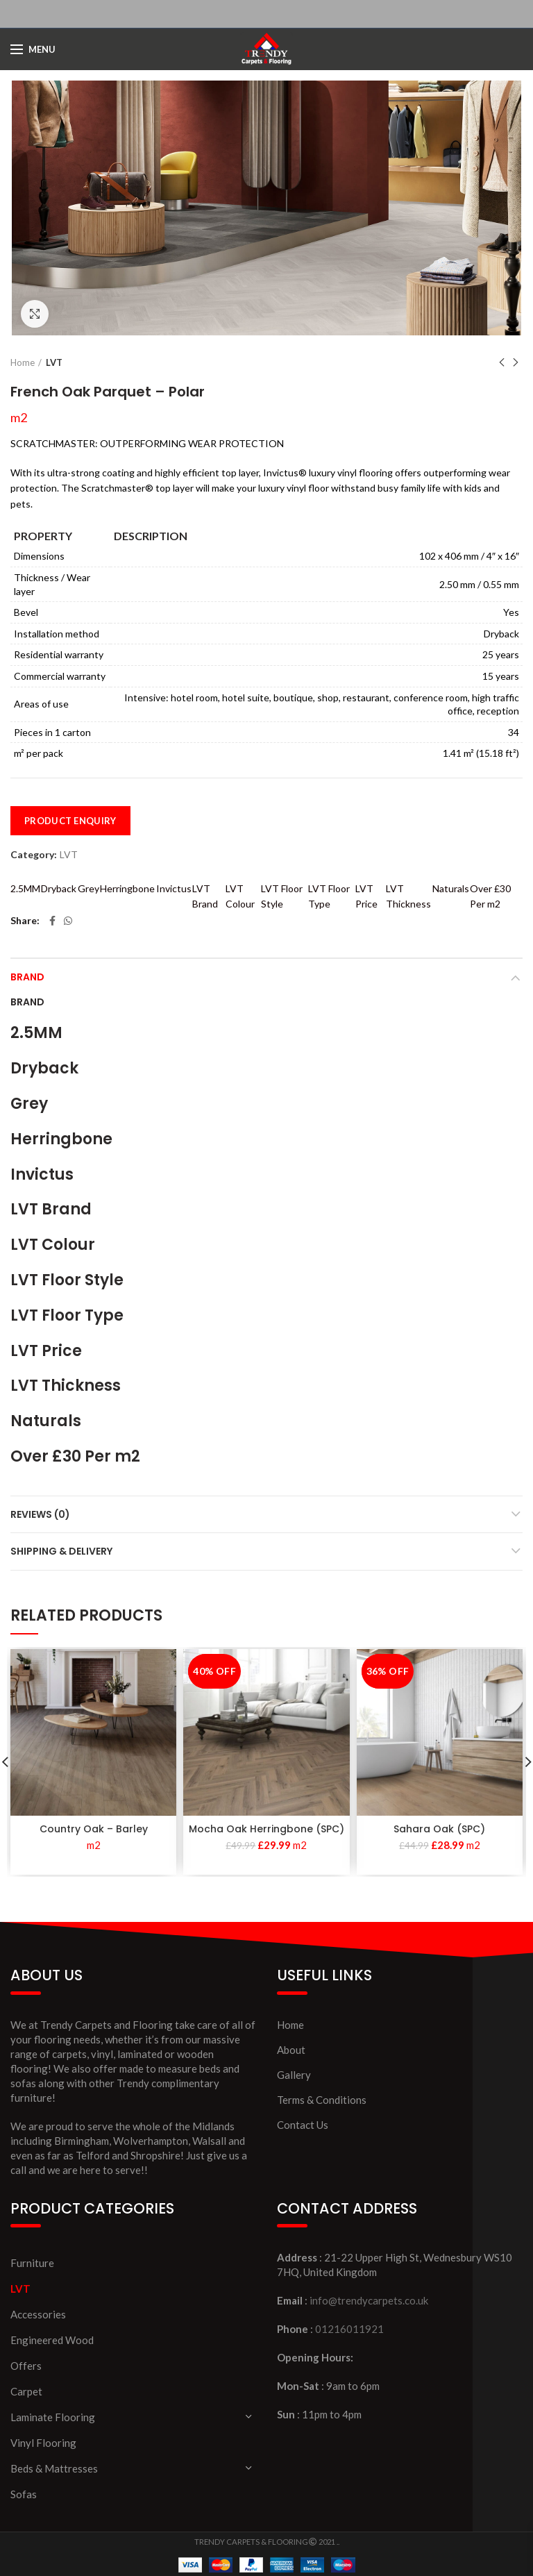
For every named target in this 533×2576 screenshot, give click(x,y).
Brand (27, 977)
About (291, 2049)
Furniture (32, 2263)
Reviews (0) (40, 1514)
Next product (515, 363)
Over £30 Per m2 (490, 896)
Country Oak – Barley (94, 1829)
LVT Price (366, 896)
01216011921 (349, 2329)
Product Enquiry (70, 820)
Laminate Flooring (52, 2417)
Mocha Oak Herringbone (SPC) (266, 1829)
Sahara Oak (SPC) (439, 1829)
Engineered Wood (52, 2340)
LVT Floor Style (282, 896)
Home (22, 362)
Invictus (174, 888)
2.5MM (25, 888)
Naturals (450, 888)
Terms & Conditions (321, 2099)
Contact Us (302, 2124)
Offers (26, 2365)
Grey (88, 888)
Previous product (502, 363)
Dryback (58, 888)
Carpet (26, 2391)
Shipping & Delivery (61, 1551)
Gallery (294, 2074)
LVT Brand (205, 896)
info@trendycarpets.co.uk (369, 2300)
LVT (54, 362)
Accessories (38, 2314)
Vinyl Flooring (43, 2442)
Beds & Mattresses (54, 2468)
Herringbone (127, 888)
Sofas (23, 2494)
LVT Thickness (408, 896)
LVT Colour (240, 896)
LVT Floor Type (329, 896)
